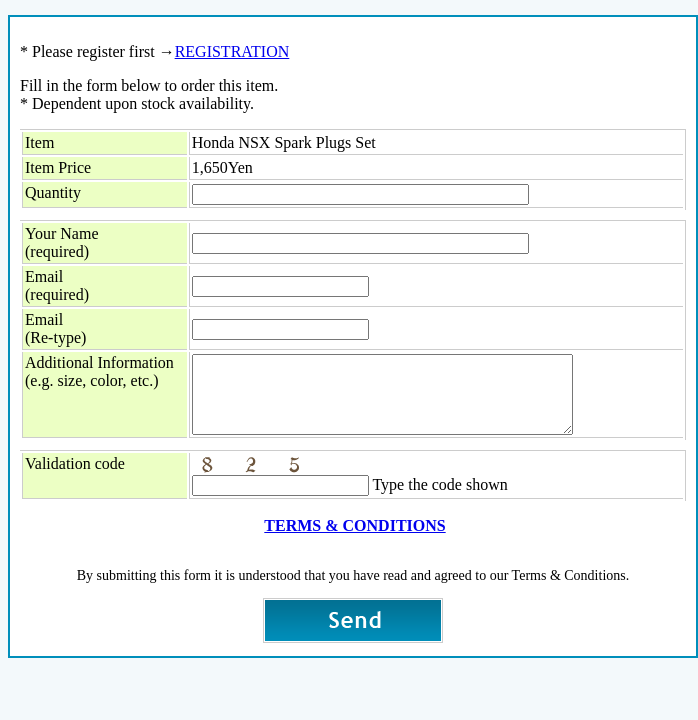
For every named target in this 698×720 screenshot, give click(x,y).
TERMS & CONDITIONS (354, 540)
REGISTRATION (232, 51)
